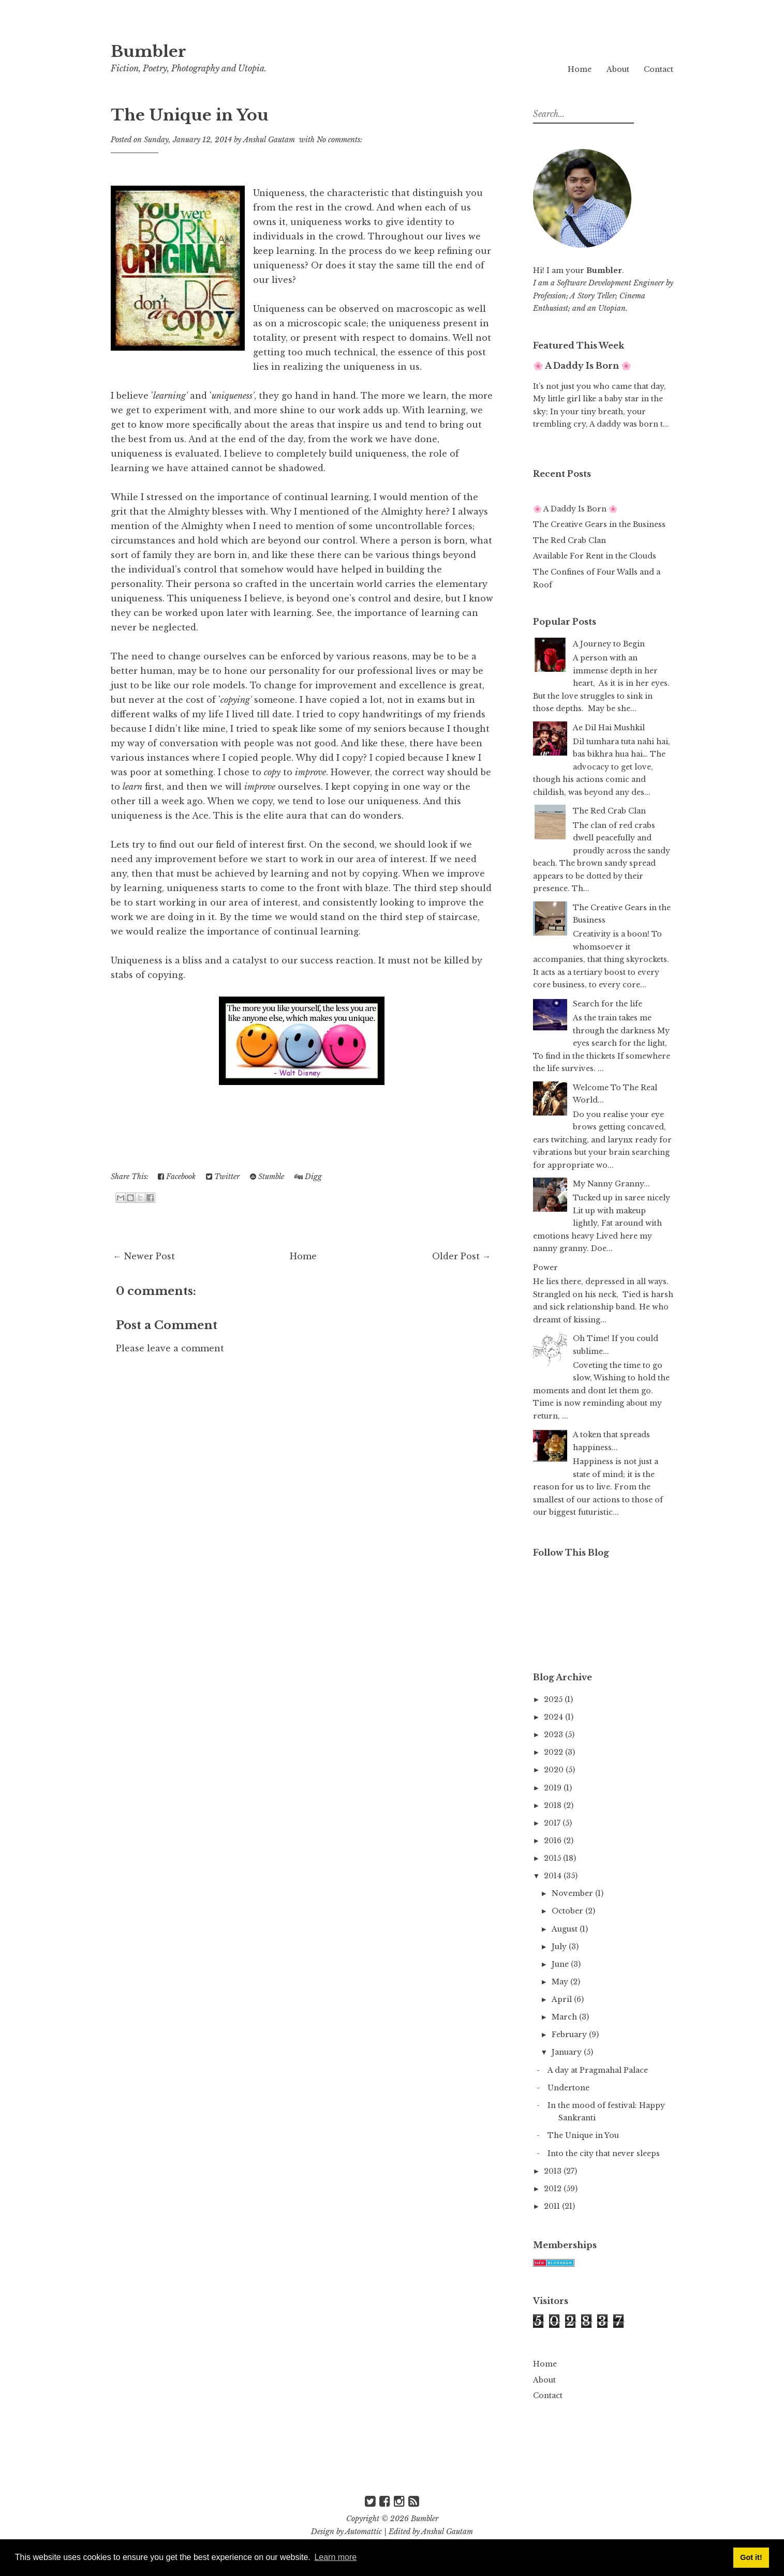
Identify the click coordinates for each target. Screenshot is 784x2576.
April (563, 1999)
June (561, 1964)
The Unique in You (194, 114)
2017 (553, 1823)
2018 (554, 1805)
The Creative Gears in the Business (599, 524)
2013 (554, 2171)
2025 (554, 1699)
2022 (554, 1752)
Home (579, 69)
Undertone (568, 2087)
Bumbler (151, 51)
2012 (554, 2188)
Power (545, 1267)
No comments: (339, 139)
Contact (658, 69)
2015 (553, 1858)
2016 (554, 1840)
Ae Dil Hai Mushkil (609, 727)
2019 (554, 1787)
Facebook (177, 1176)
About (618, 69)
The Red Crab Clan (569, 540)
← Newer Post (144, 1256)
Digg (308, 1176)
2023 (554, 1734)
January (568, 2052)
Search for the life (607, 1003)
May (561, 1981)
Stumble (267, 1176)
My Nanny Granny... (611, 1183)
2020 (555, 1769)
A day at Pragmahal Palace (598, 2070)
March (565, 2017)
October (568, 1911)
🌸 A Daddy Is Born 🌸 (582, 365)
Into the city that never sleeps (604, 2153)
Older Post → (461, 1256)
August (566, 1929)
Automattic (363, 2531)
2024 (554, 1717)
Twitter (223, 1176)
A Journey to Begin (609, 644)
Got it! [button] (751, 2557)
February (570, 2034)
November (573, 1893)
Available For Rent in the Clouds (594, 556)
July (560, 1946)
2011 (553, 2206)
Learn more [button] (335, 2557)
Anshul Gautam (447, 2531)
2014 (554, 1875)
